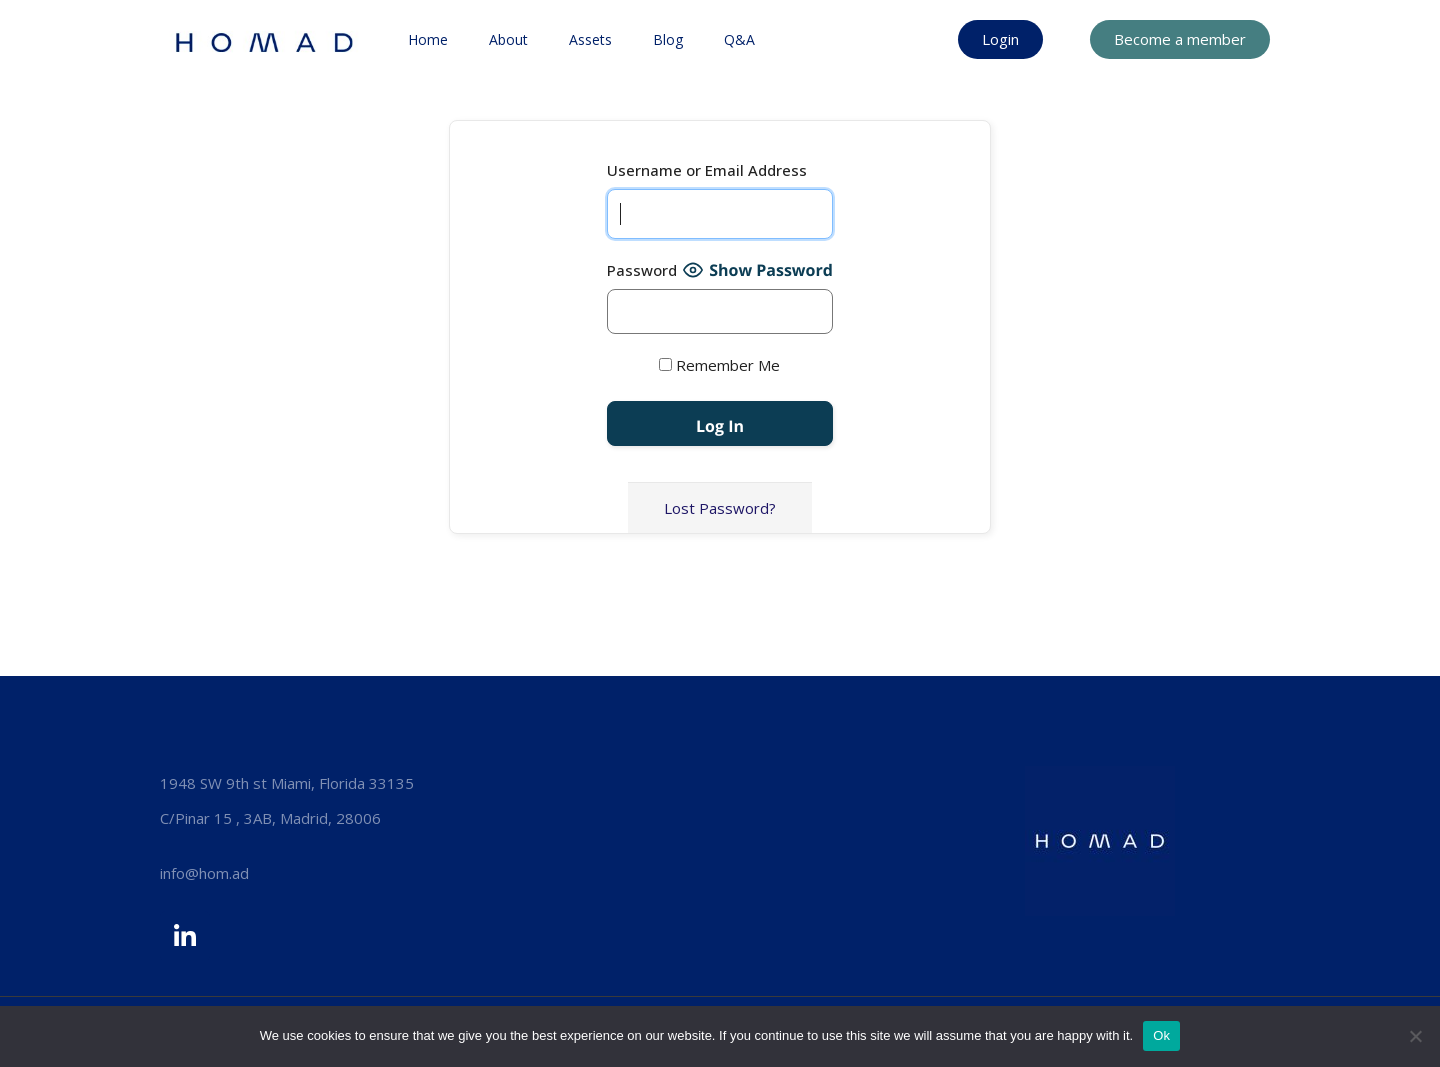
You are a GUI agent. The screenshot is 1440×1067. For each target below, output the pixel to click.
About (508, 39)
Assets (590, 39)
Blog (668, 39)
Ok (1161, 1035)
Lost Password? (720, 508)
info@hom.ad (204, 873)
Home (428, 39)
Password (642, 270)
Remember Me (719, 365)
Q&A (739, 39)
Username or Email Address (707, 170)
